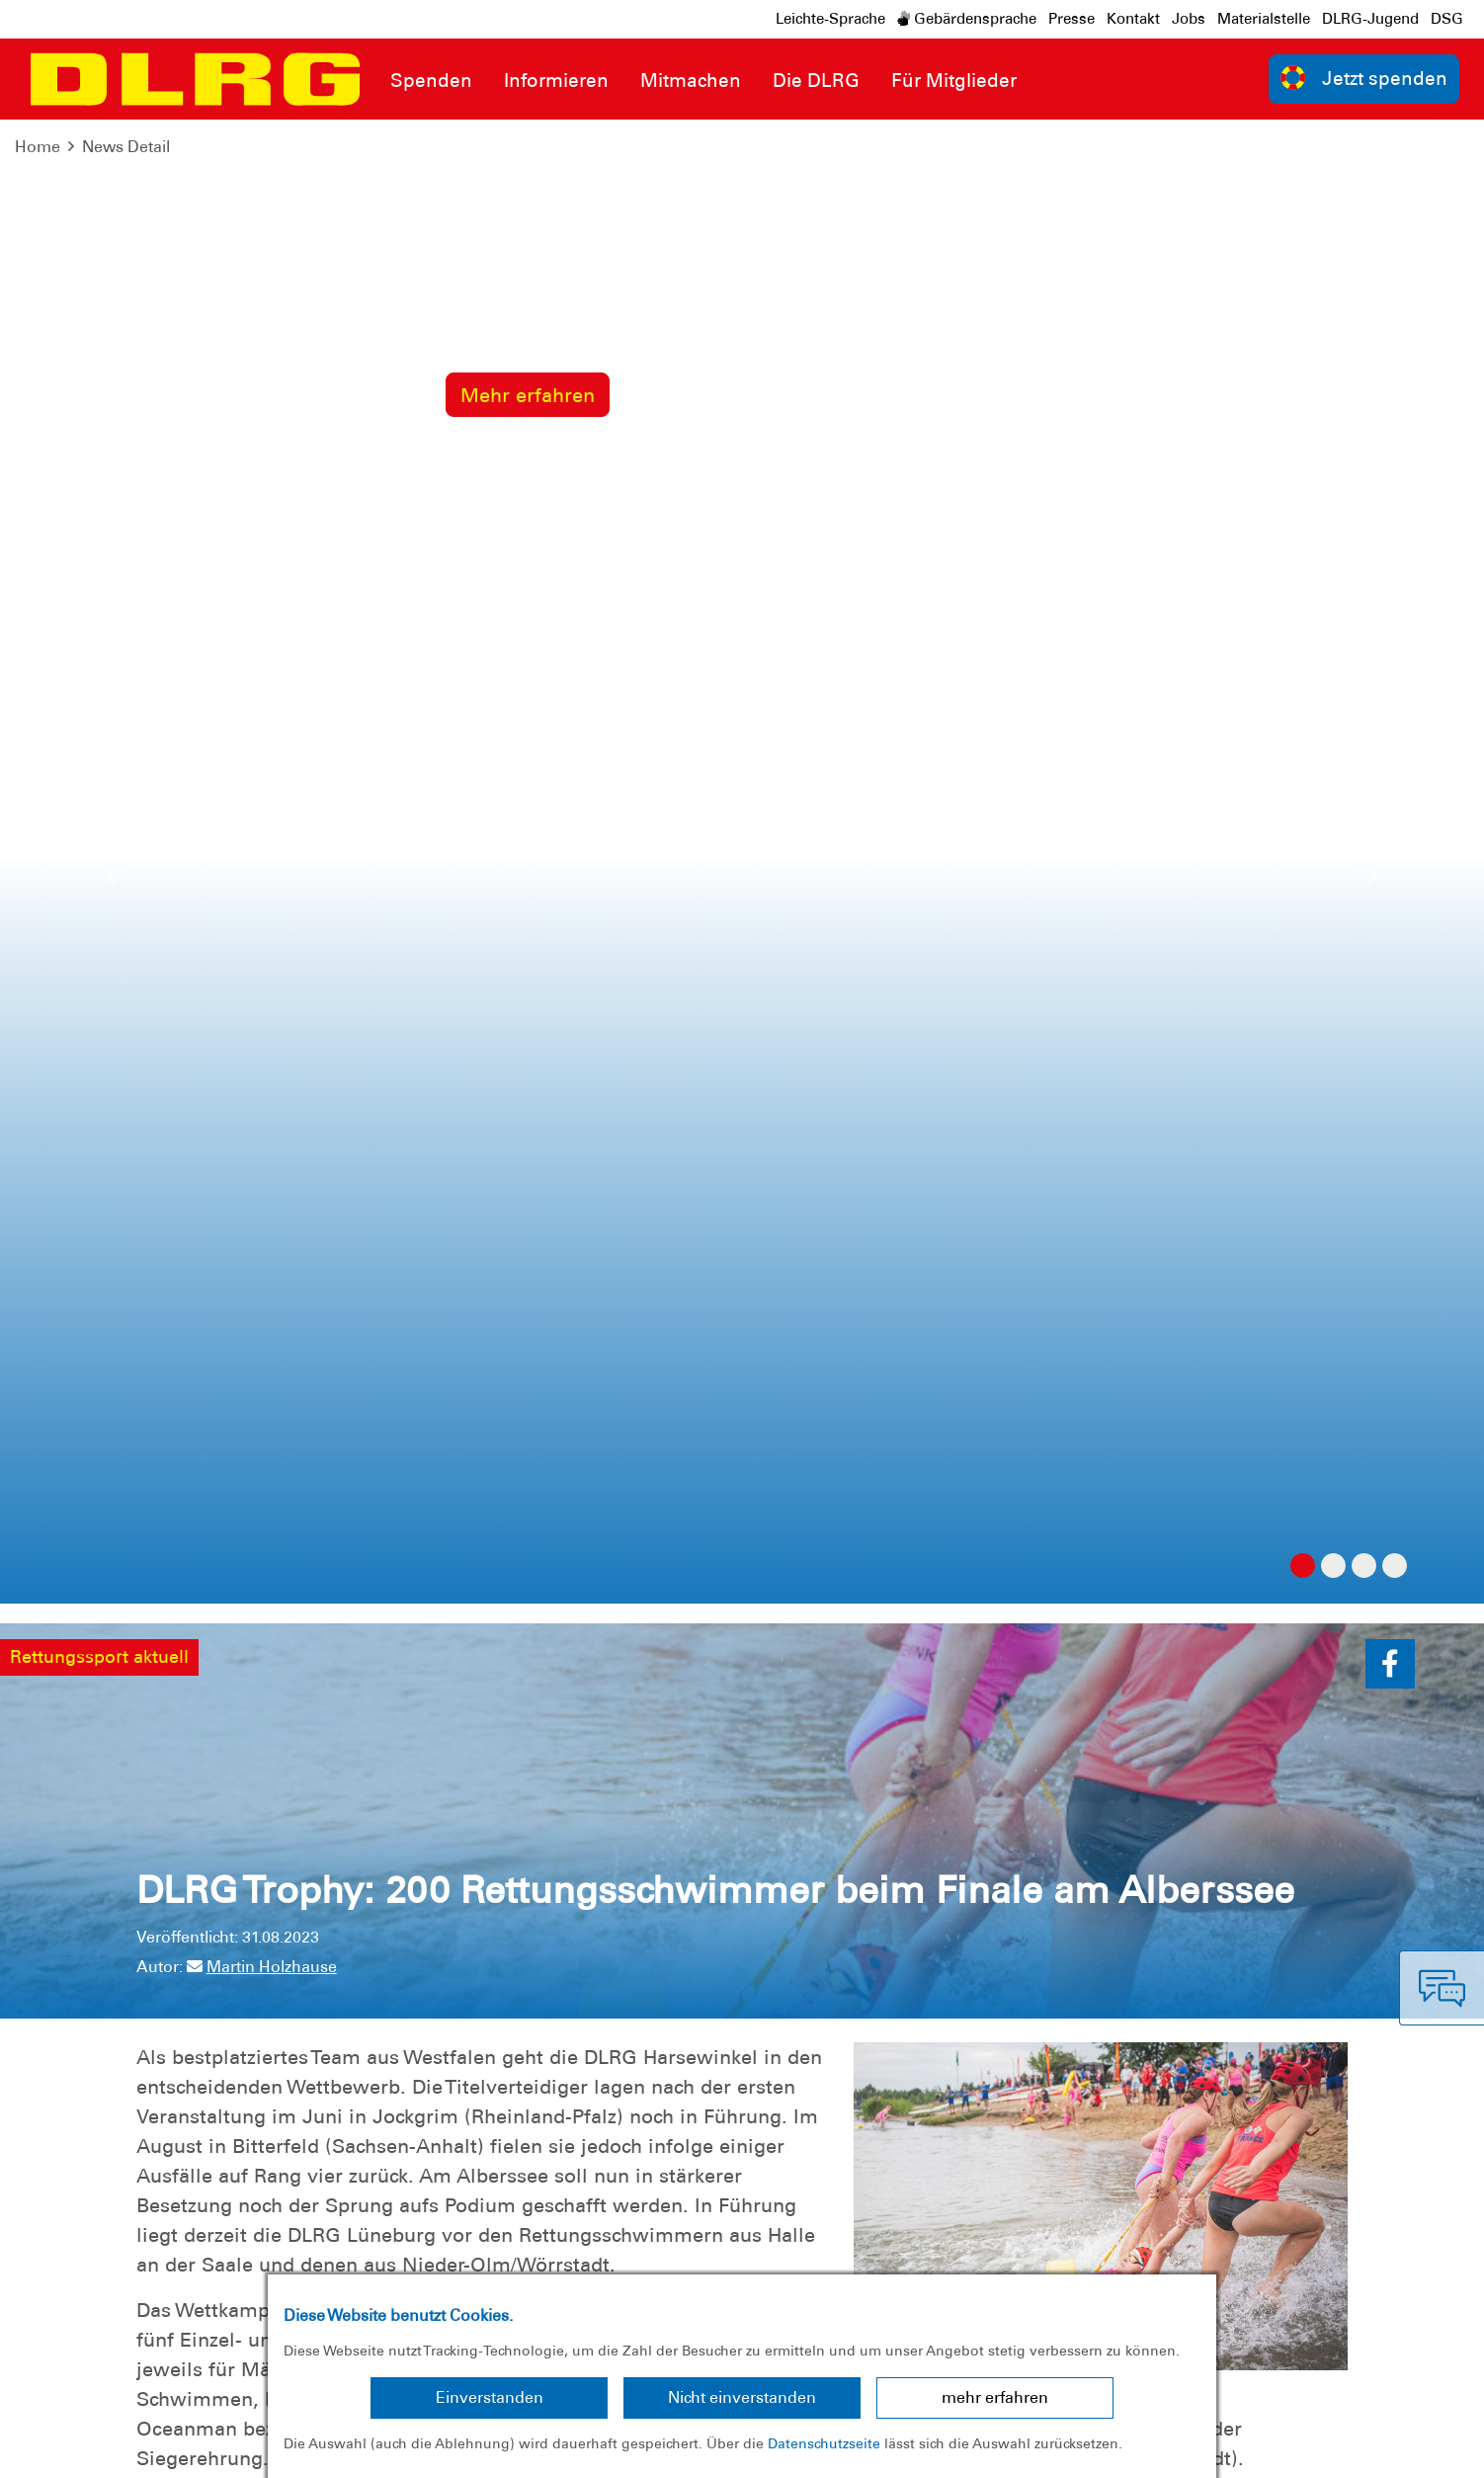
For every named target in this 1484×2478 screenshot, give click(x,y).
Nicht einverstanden (742, 2397)
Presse (1071, 19)
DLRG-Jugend (1370, 19)
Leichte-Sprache (830, 19)
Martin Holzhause (262, 482)
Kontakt (1133, 19)
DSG (1447, 19)
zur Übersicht (1277, 1596)
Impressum (65, 2447)
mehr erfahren (995, 2397)
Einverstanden (489, 2397)
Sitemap (260, 2447)
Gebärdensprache (966, 19)
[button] (1390, 180)
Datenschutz (168, 2447)
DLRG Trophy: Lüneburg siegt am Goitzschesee (354, 1546)
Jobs (1188, 19)
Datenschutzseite (824, 2443)
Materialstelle (1263, 19)
